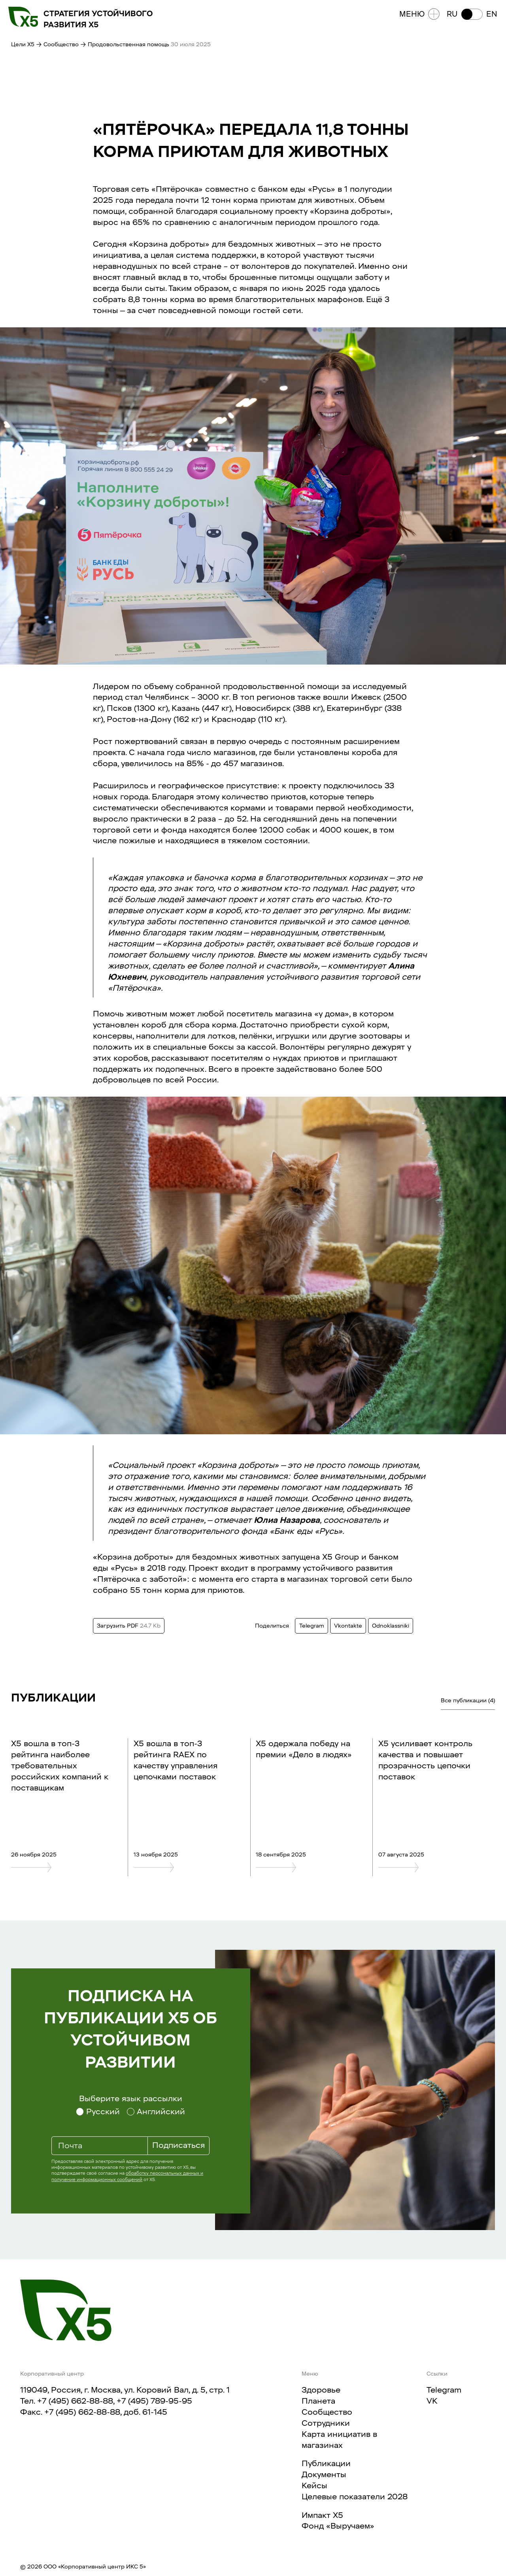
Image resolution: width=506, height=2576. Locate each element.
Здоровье (321, 2390)
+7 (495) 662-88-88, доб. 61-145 (105, 2412)
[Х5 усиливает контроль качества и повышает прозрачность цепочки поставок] (429, 1867)
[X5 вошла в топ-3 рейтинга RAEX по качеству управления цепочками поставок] (185, 1867)
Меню (416, 17)
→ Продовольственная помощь (125, 44)
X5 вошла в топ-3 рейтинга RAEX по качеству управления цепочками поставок (175, 1760)
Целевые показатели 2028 (355, 2496)
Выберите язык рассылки (130, 2098)
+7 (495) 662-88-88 (75, 2401)
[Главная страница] (65, 2310)
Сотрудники (326, 2423)
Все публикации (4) (468, 1700)
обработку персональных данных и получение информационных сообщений (127, 2176)
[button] (469, 17)
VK (432, 2401)
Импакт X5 (322, 2515)
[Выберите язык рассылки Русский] (98, 2111)
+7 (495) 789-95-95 (154, 2401)
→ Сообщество (57, 44)
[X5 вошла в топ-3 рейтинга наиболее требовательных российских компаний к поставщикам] (62, 1867)
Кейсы (314, 2485)
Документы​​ (324, 2474)
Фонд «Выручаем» (338, 2526)
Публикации (326, 2463)
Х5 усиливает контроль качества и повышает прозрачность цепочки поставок (425, 1760)
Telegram (444, 2390)
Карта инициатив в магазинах (339, 2439)
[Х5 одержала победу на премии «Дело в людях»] (307, 1867)
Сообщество (327, 2412)
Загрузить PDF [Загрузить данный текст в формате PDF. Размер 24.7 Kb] (128, 1625)
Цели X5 (22, 44)
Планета (318, 2401)
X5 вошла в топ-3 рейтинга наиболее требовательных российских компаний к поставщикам (59, 1765)
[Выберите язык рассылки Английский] (156, 2111)
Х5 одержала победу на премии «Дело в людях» (304, 1749)
